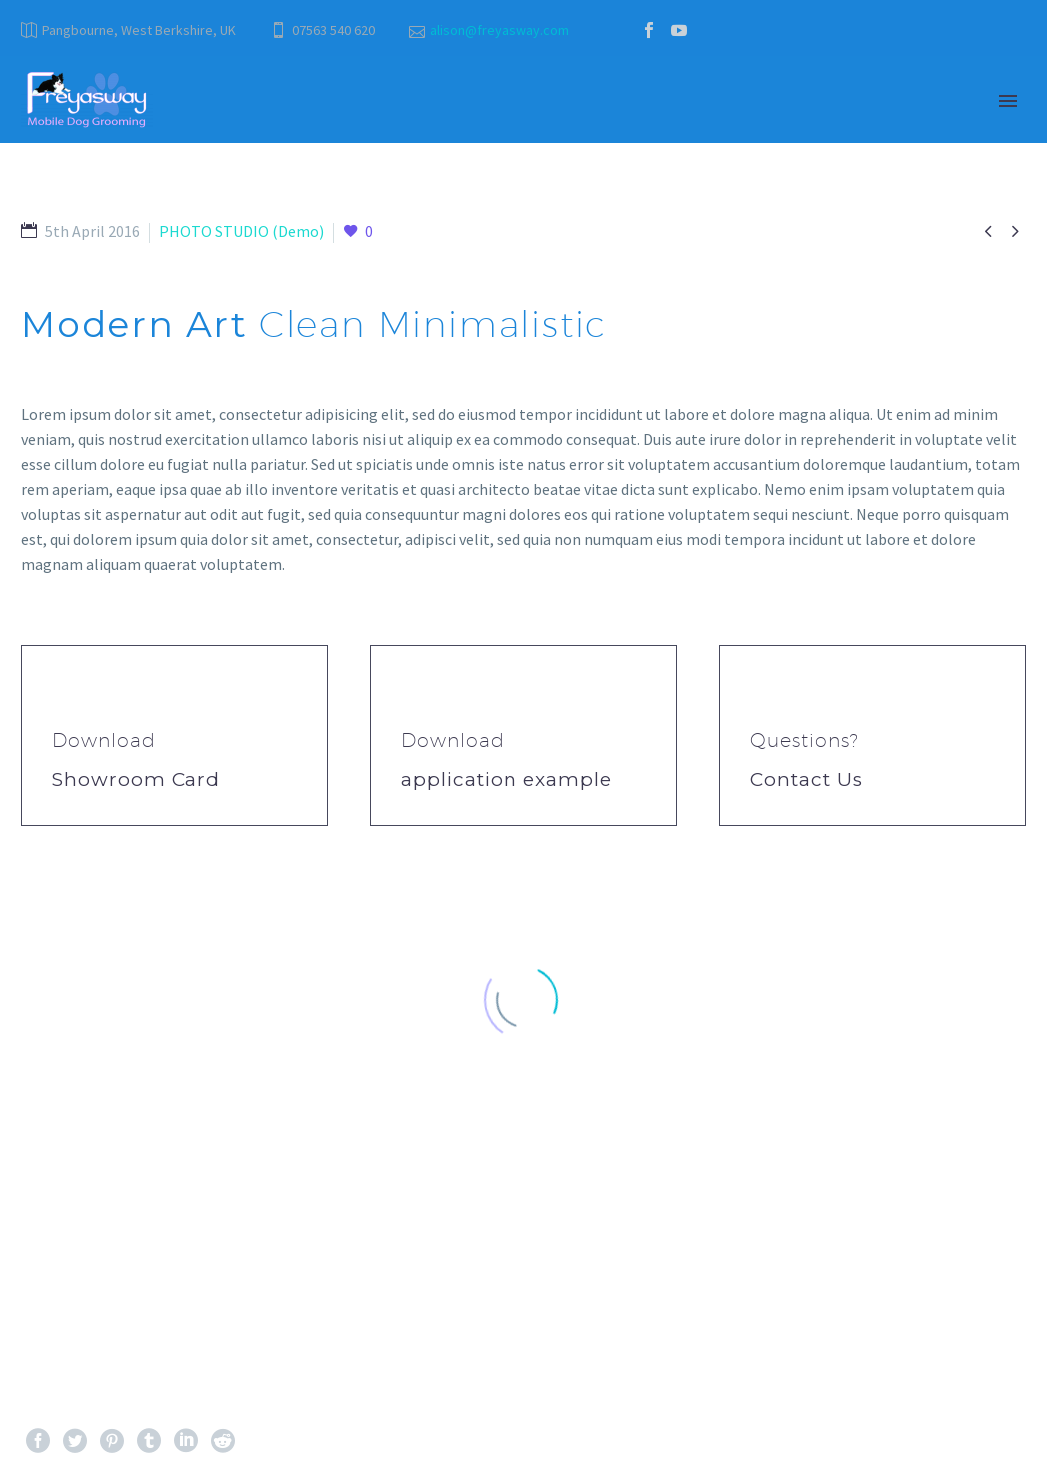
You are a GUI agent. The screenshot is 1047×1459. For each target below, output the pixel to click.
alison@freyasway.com (499, 30)
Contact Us (806, 779)
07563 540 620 (333, 30)
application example (506, 779)
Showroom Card (136, 779)
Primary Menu (1008, 101)
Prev (59, 1254)
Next (987, 1254)
